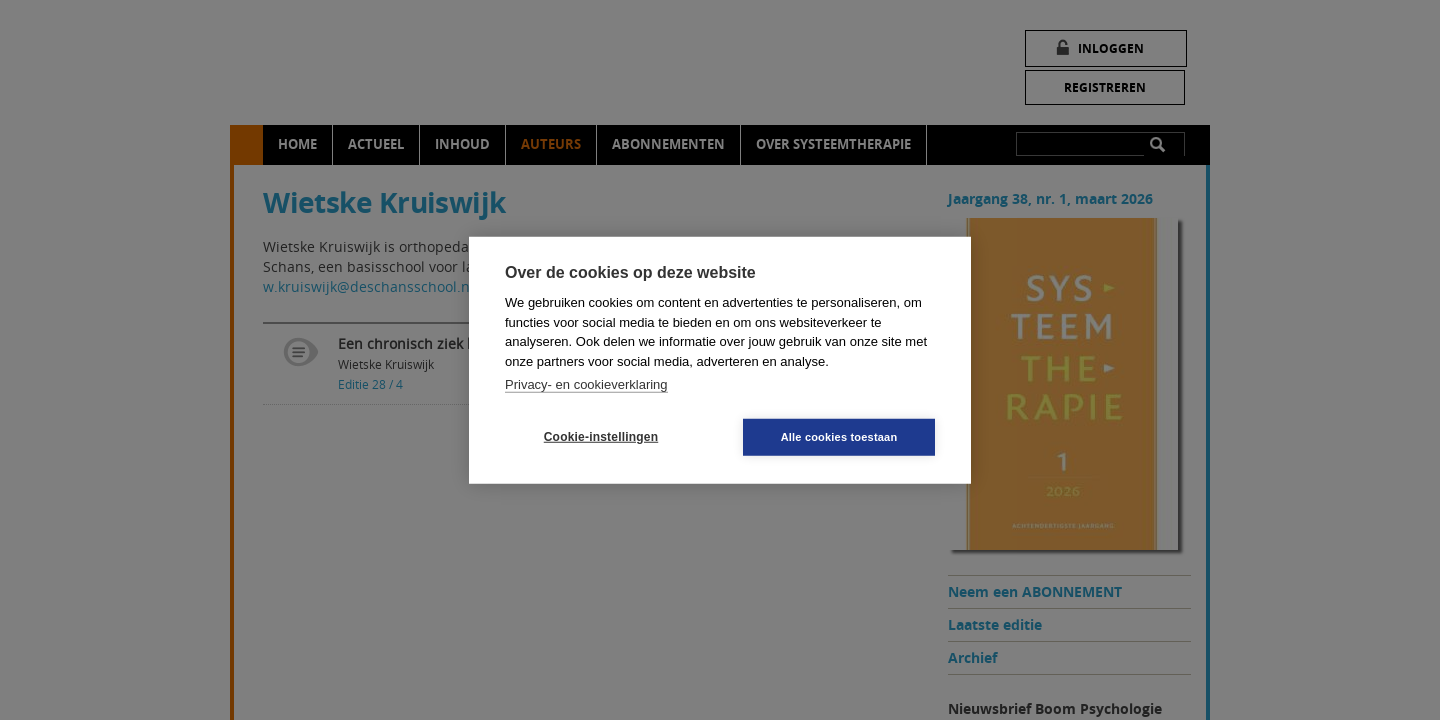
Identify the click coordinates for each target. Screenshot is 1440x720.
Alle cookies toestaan (839, 436)
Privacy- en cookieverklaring (586, 384)
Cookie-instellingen (601, 437)
